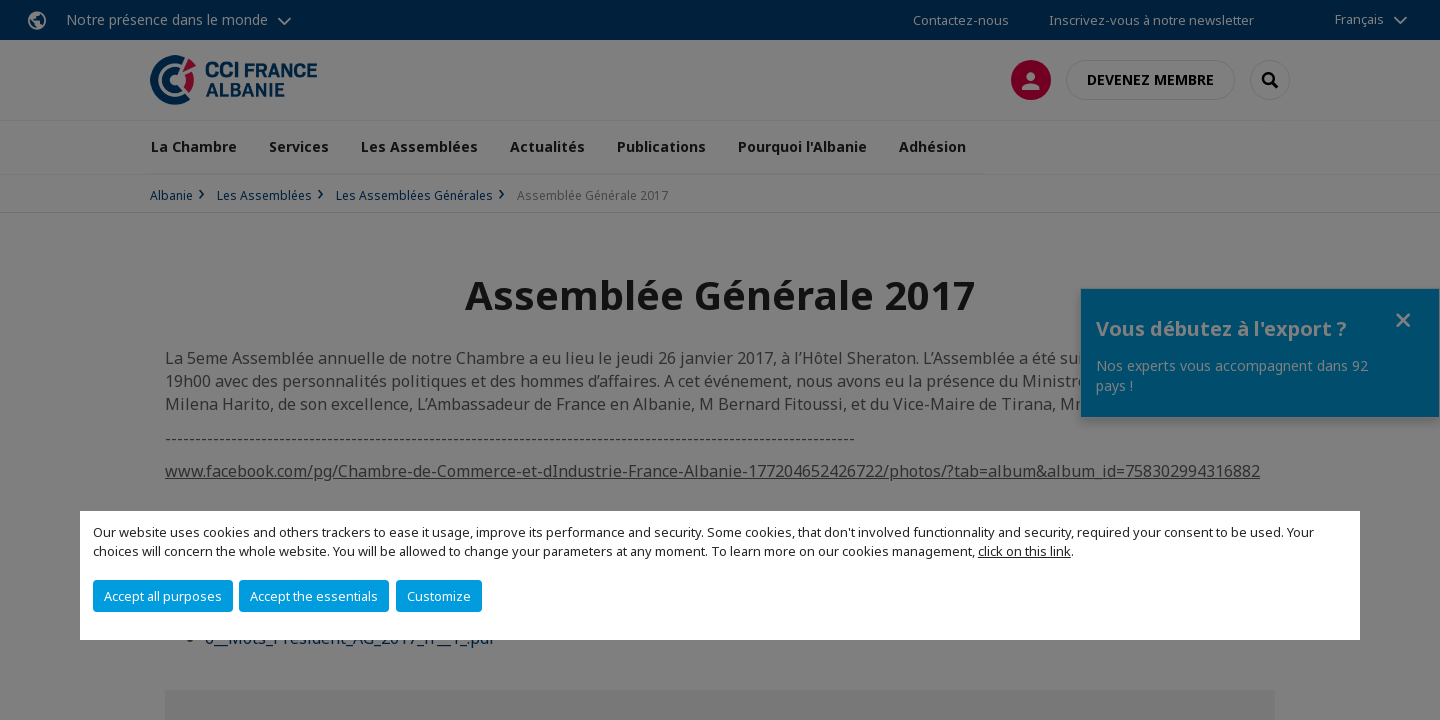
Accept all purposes (163, 596)
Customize (439, 596)
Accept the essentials (314, 596)
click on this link (1024, 551)
